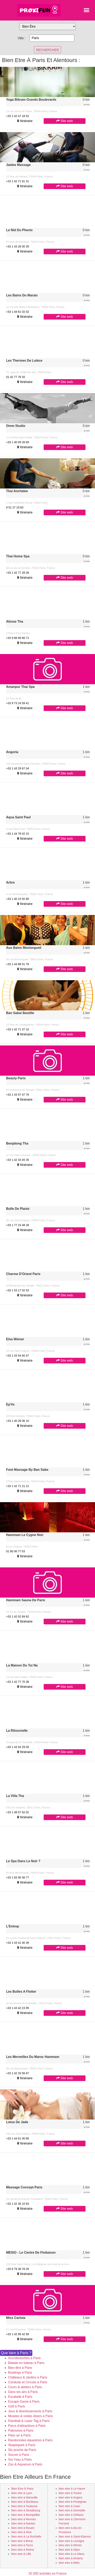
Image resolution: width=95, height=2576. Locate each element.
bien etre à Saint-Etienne (75, 2536)
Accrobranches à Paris (24, 2358)
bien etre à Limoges (71, 2541)
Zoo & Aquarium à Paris (25, 2464)
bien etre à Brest (22, 2541)
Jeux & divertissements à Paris (30, 2411)
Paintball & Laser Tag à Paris (29, 2421)
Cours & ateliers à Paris (25, 2387)
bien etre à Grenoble (72, 2510)
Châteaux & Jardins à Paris (27, 2377)
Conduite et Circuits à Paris (27, 2382)
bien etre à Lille (21, 2553)
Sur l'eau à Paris (20, 2459)
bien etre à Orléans (71, 2514)
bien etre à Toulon (70, 2493)
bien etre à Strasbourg (25, 2510)
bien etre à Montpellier (25, 2514)
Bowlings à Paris (20, 2372)
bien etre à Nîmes (70, 2545)
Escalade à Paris (20, 2396)
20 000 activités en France (47, 2573)
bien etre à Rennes (23, 2519)
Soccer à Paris (18, 2454)
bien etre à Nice (21, 2532)
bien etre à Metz (69, 2562)
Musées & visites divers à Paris (30, 2416)
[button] (86, 10)
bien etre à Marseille (24, 2497)
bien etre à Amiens (71, 2558)
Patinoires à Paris (20, 2430)
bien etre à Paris (22, 2488)
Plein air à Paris (19, 2435)
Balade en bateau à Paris (26, 2363)
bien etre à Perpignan (73, 2501)
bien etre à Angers (70, 2497)
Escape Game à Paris (24, 2401)
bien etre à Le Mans (71, 2553)
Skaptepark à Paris (21, 2445)
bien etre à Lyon (21, 2493)
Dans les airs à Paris (23, 2392)
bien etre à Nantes (23, 2523)
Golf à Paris (16, 2406)
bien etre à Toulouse (24, 2506)
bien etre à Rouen (22, 2527)
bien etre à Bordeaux (24, 2501)
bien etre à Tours (22, 2545)
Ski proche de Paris (22, 2450)
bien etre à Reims (22, 2549)
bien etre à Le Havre (72, 2488)
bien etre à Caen (69, 2506)
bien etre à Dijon (69, 2549)
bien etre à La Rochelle (26, 2536)
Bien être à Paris (20, 2367)
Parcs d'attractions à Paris (26, 2425)
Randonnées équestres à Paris (30, 2440)
